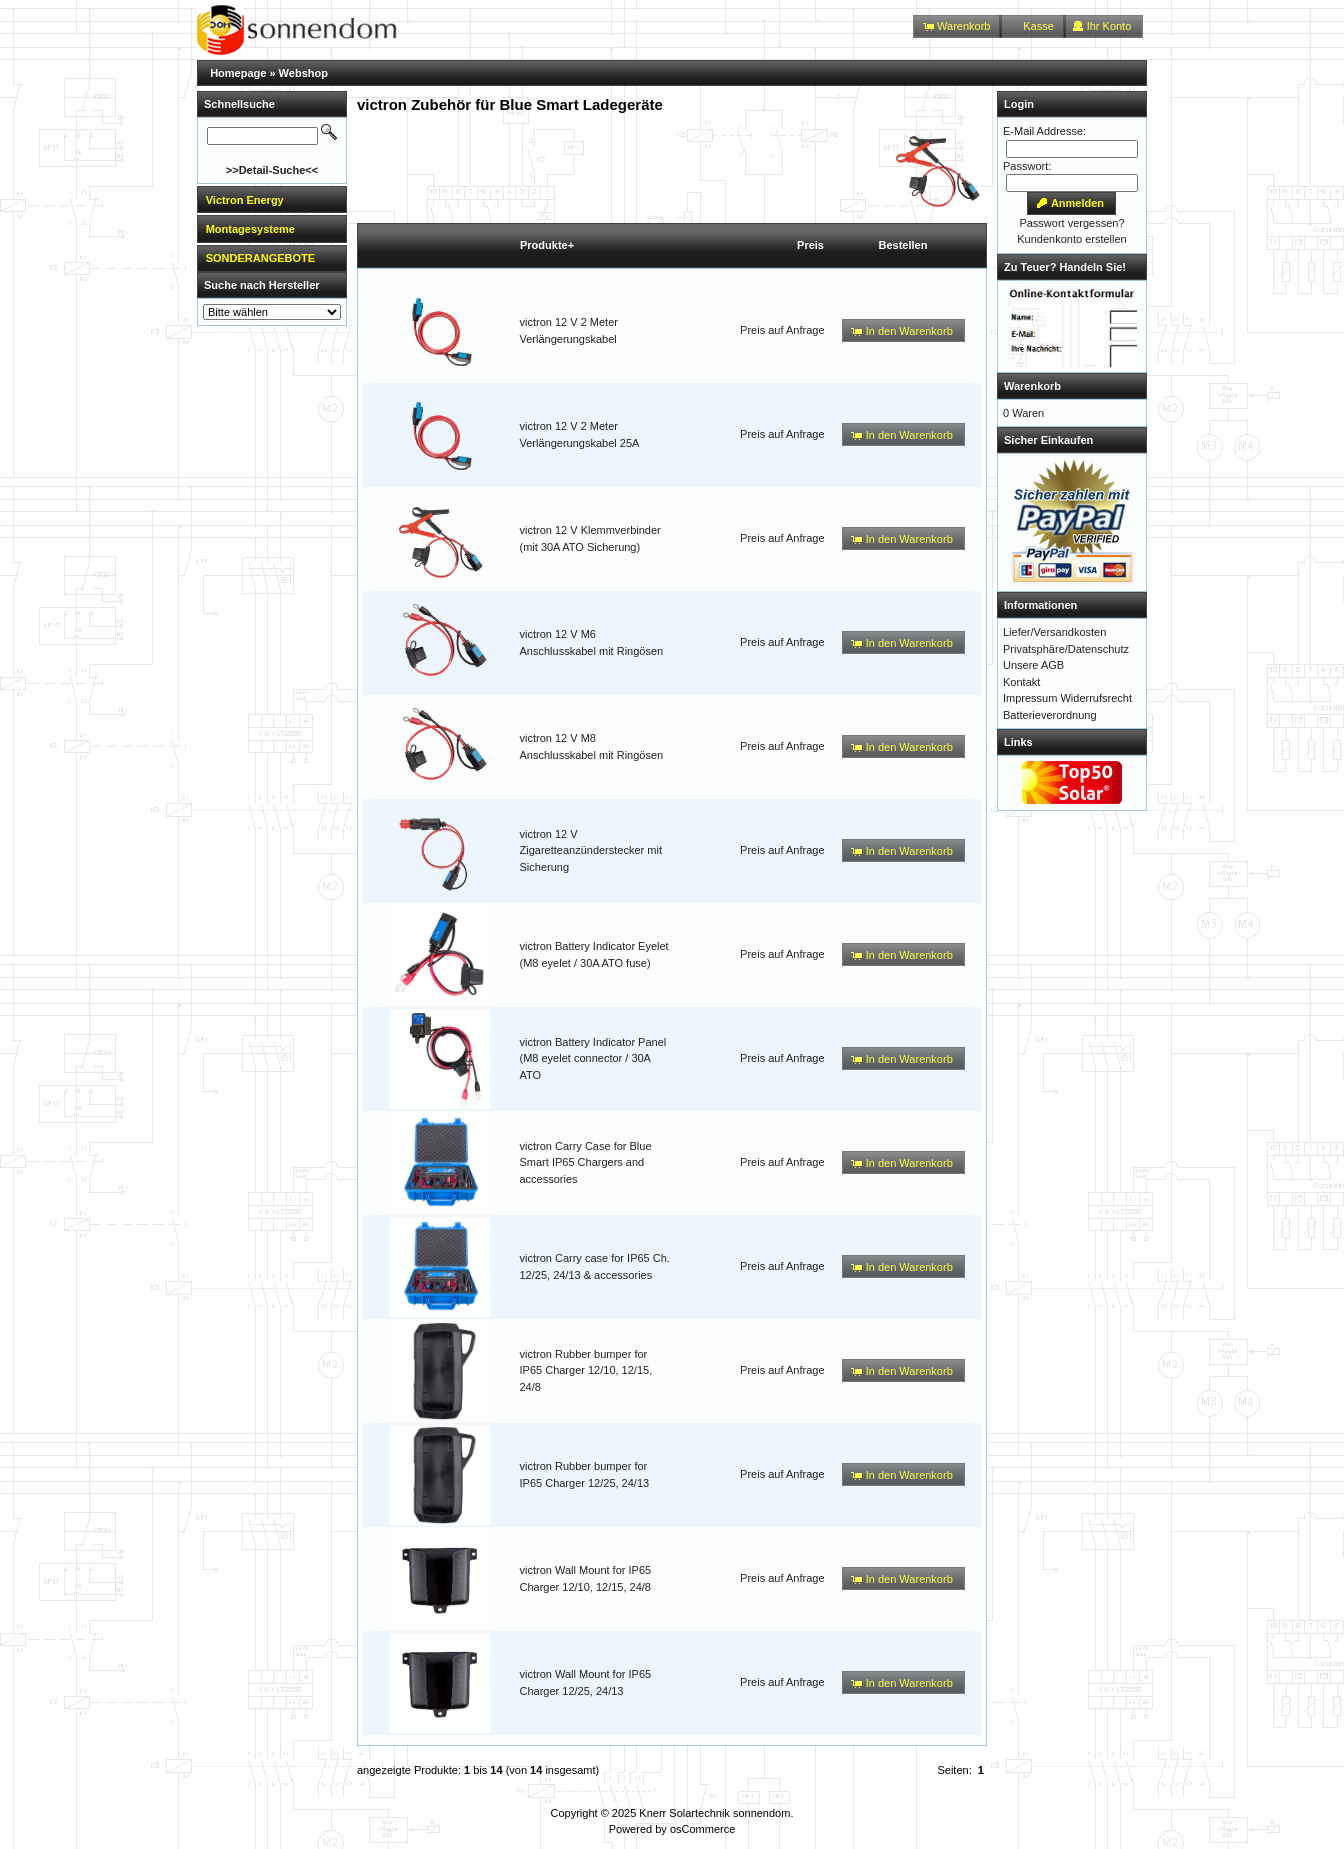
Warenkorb (1032, 386)
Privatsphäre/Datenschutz (1066, 649)
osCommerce (702, 1829)
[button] (957, 26)
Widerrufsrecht (1096, 698)
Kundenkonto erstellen (1071, 239)
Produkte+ (547, 245)
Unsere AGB (1033, 665)
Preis (810, 245)
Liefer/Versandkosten (1054, 632)
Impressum (1030, 698)
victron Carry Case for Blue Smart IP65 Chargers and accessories (586, 1162)
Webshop (303, 73)
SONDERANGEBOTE (260, 258)
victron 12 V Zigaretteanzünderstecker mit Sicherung (591, 850)
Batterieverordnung (1050, 715)
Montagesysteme (250, 229)
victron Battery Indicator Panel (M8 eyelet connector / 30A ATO (593, 1058)
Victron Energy (245, 200)
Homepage (238, 73)
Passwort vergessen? (1071, 223)
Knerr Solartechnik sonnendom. (716, 1813)
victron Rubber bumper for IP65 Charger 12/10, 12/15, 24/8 (586, 1370)
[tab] (272, 199)
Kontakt (1021, 682)
